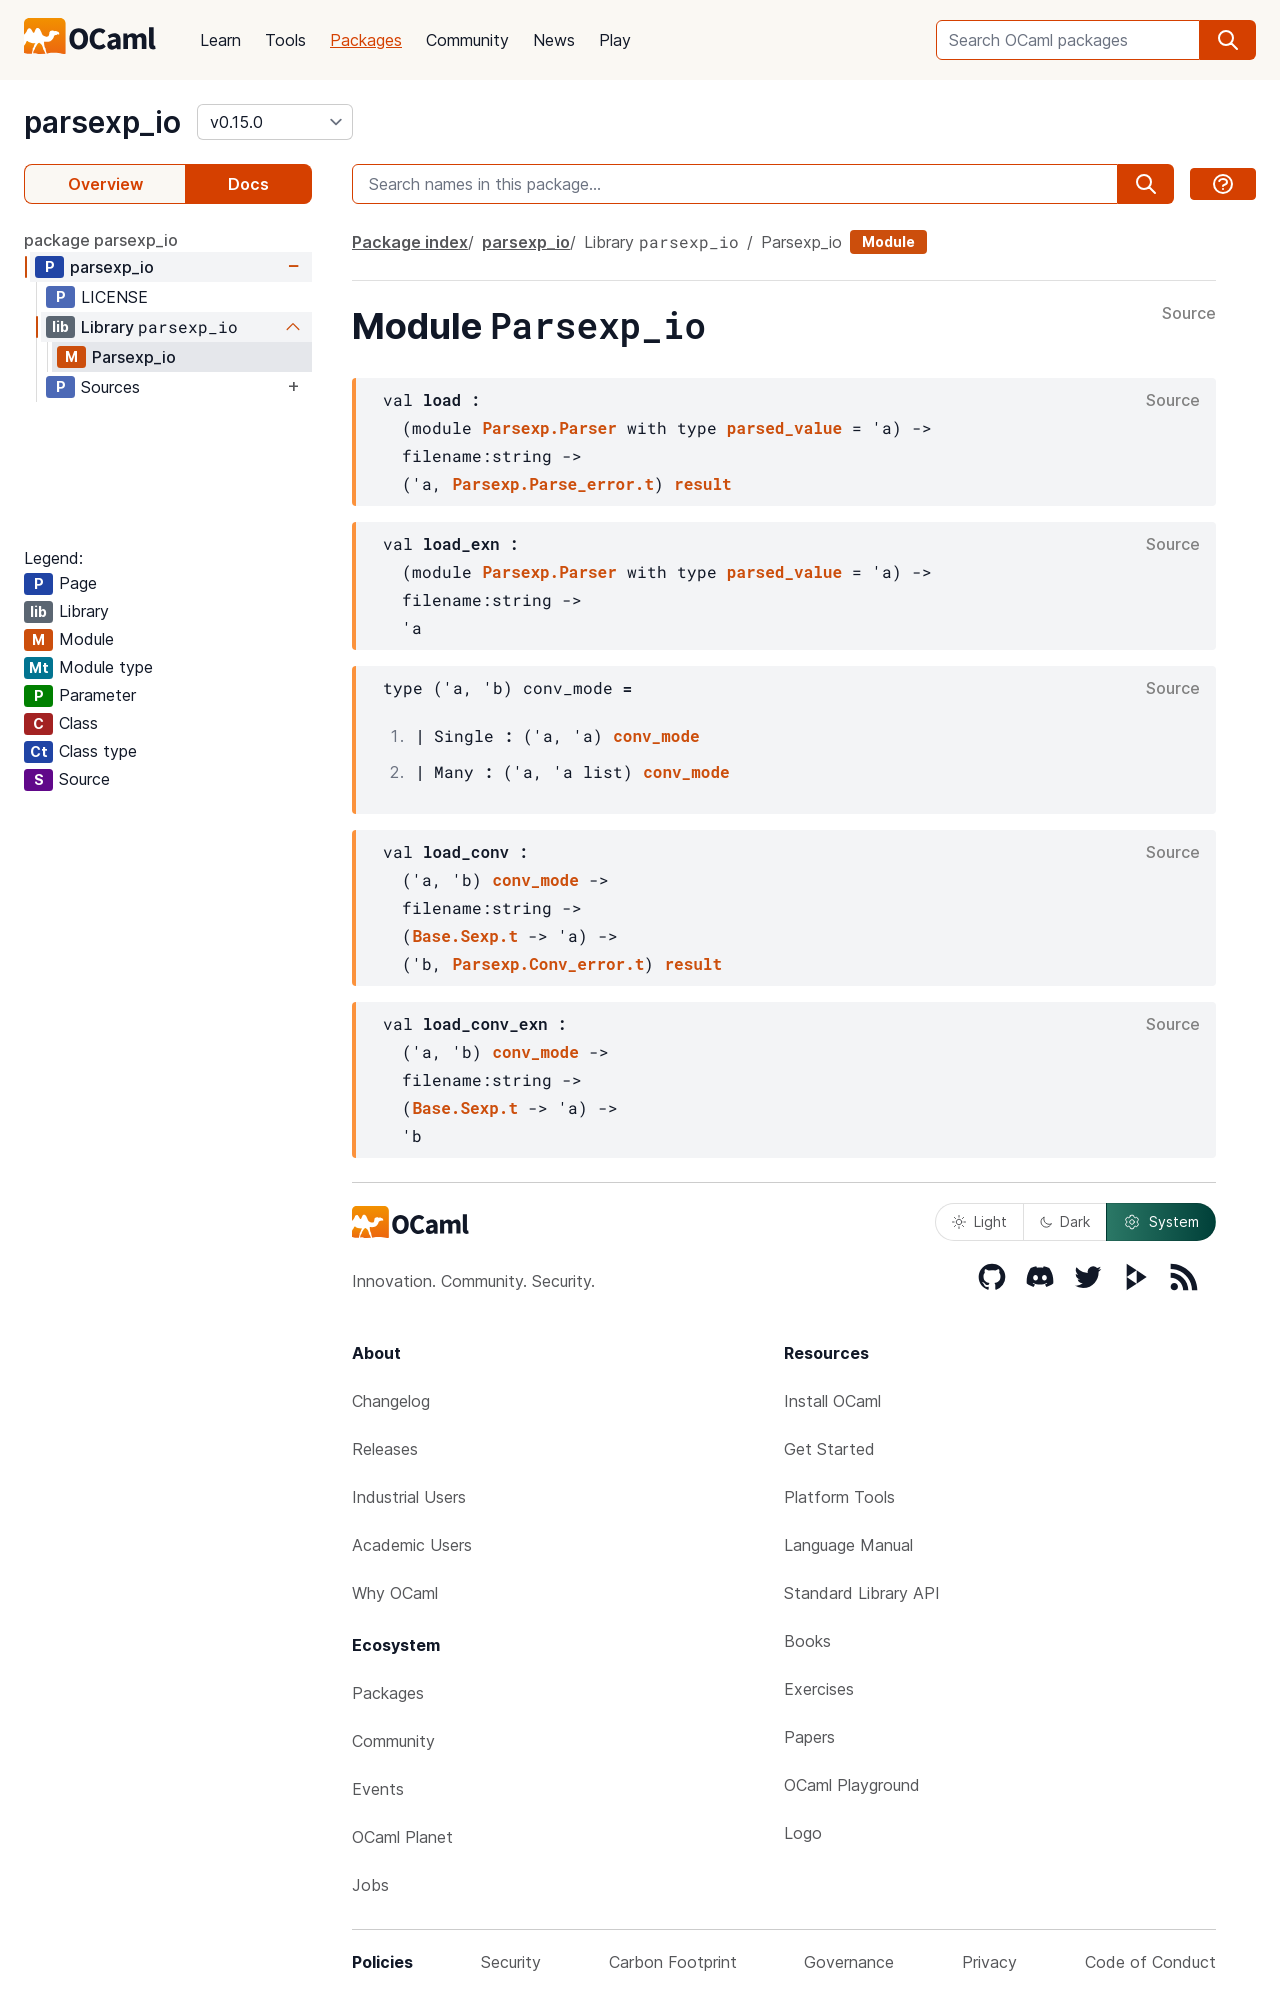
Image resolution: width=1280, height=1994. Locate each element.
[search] (1228, 40)
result (703, 483)
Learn (220, 40)
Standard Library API (862, 1593)
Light (979, 1221)
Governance (849, 1962)
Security (511, 1962)
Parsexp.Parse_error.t (553, 483)
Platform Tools (839, 1497)
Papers (809, 1737)
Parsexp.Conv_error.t (548, 963)
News (554, 40)
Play (615, 40)
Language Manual (848, 1545)
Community (467, 40)
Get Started (829, 1449)
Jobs (370, 1885)
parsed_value (784, 427)
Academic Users (412, 1545)
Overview (105, 184)
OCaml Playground (852, 1785)
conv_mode (656, 735)
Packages (366, 40)
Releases (385, 1449)
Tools (285, 40)
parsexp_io (102, 122)
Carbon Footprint (673, 1962)
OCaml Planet (402, 1837)
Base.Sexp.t (465, 935)
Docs (248, 184)
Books (807, 1641)
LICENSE (114, 297)
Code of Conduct (1150, 1962)
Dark (1065, 1221)
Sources (110, 387)
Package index (410, 242)
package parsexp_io (101, 240)
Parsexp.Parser (549, 427)
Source (1189, 314)
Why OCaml (395, 1593)
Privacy (989, 1962)
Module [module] (888, 241)
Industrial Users (409, 1497)
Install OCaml (832, 1401)
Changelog (391, 1401)
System (1161, 1222)
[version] (275, 122)
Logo (803, 1833)
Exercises (819, 1689)
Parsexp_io (134, 357)
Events (378, 1789)
